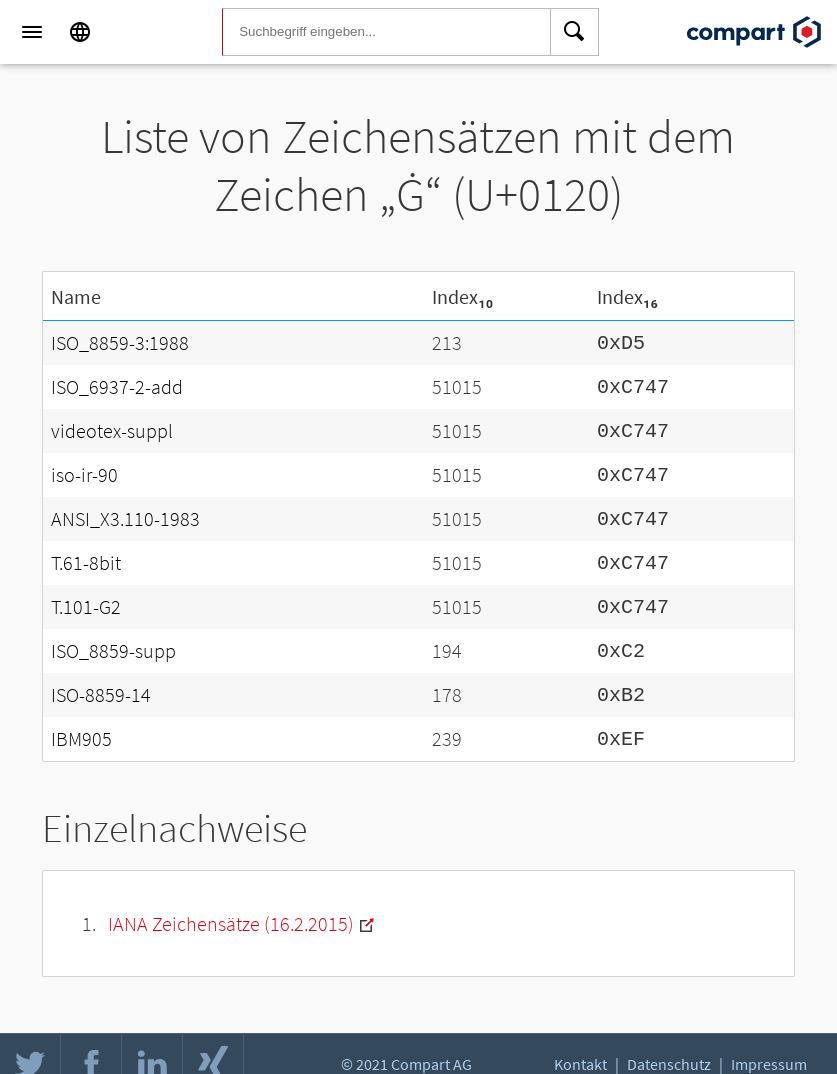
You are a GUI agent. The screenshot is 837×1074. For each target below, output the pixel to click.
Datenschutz (669, 1060)
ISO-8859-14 (101, 677)
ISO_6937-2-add (117, 383)
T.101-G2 (86, 593)
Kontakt (580, 1060)
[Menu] (32, 32)
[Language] (80, 32)
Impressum (769, 1060)
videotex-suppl (112, 425)
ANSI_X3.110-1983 (125, 509)
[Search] (575, 32)
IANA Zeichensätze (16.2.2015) (231, 903)
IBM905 (81, 719)
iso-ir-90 (84, 467)
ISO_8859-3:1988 (120, 341)
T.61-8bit (86, 551)
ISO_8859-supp (113, 635)
